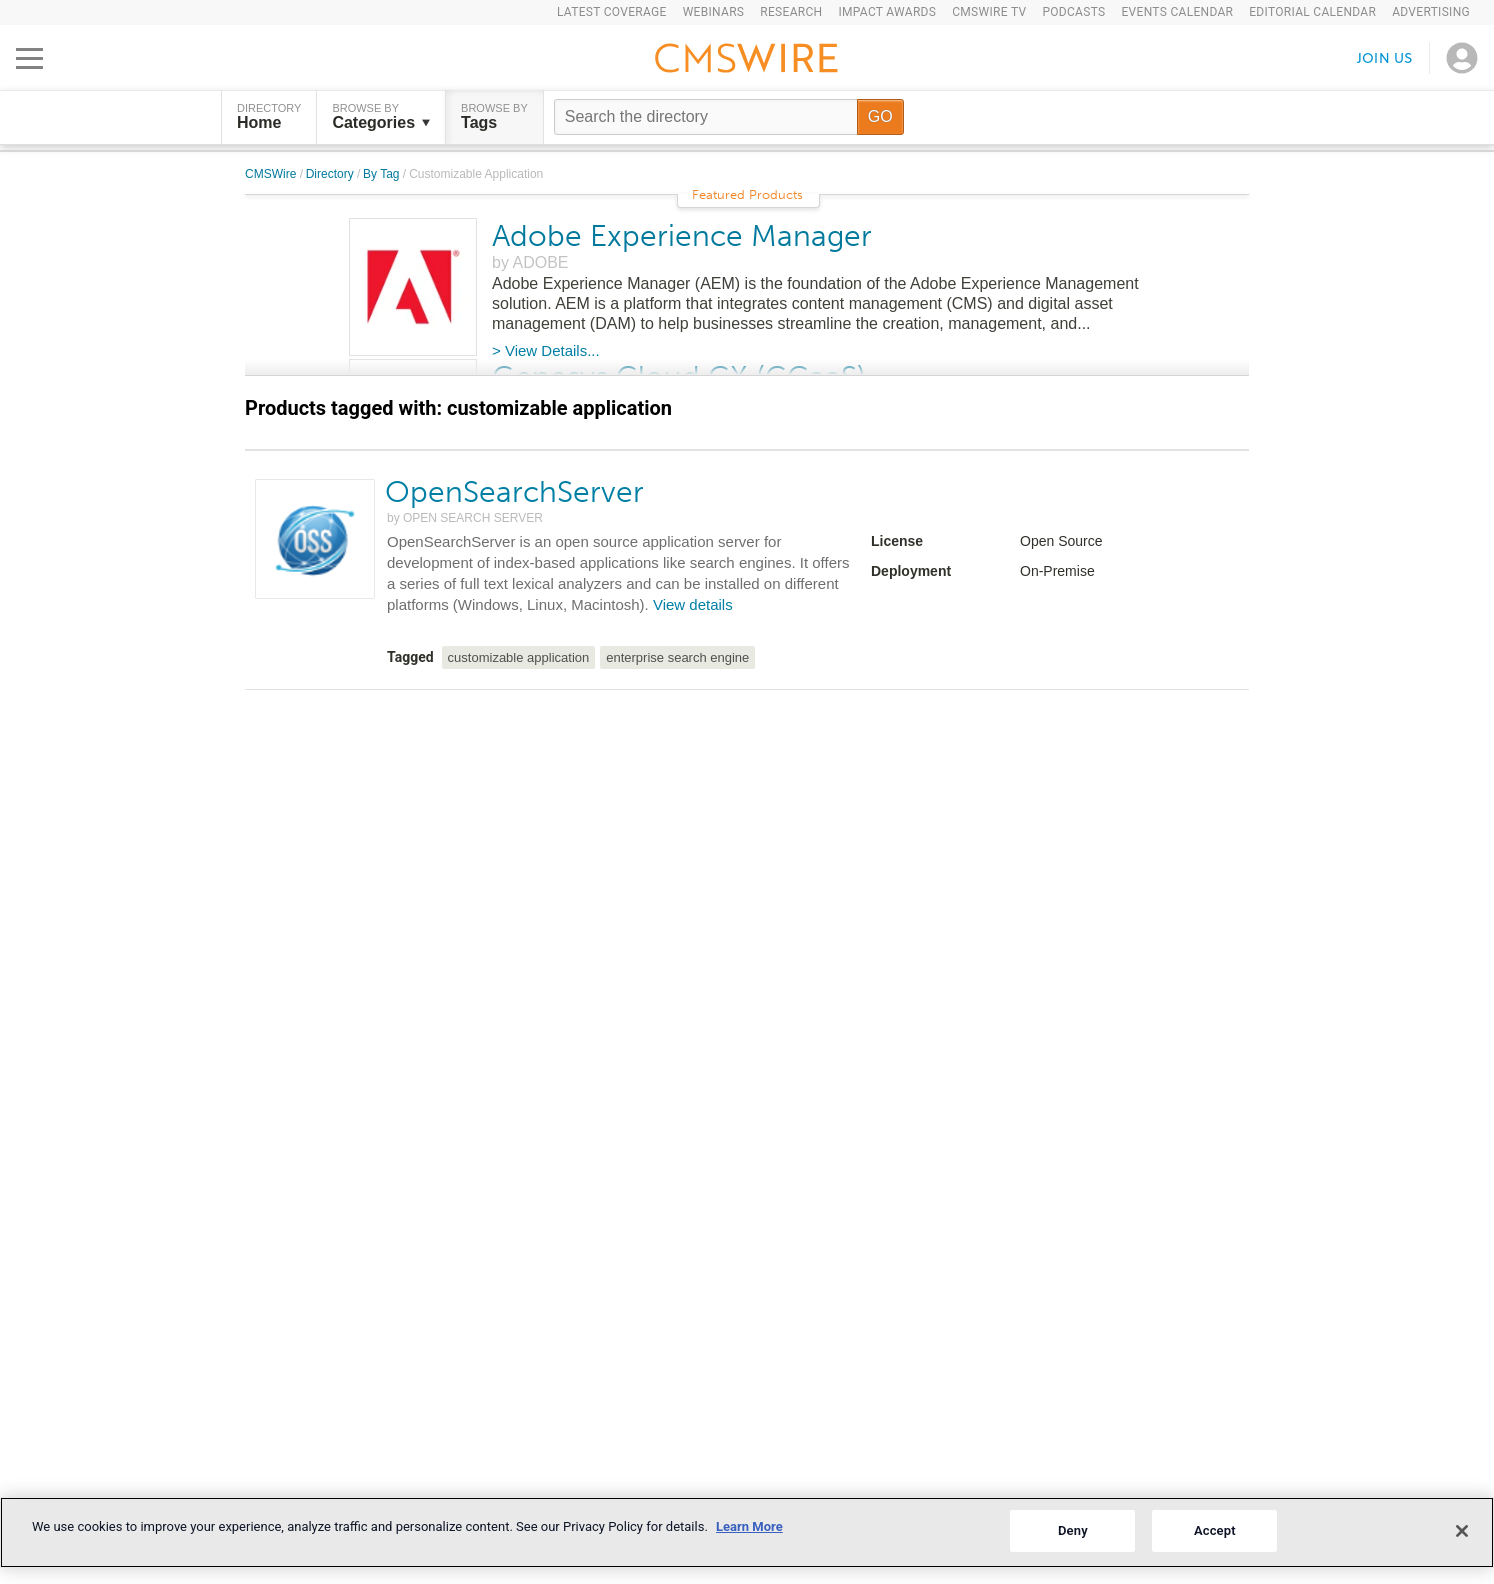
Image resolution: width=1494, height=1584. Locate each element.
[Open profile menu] (1462, 58)
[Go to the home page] (747, 61)
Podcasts (1073, 12)
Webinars (714, 12)
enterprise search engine (677, 657)
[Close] (1462, 1531)
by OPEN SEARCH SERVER (465, 518)
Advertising (1431, 12)
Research (791, 12)
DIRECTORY (269, 117)
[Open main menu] (29, 58)
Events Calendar (1177, 12)
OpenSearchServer (514, 492)
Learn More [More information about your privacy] (749, 1526)
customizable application (519, 657)
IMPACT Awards (887, 12)
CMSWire (272, 174)
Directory (331, 174)
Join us (1385, 57)
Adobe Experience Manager (682, 236)
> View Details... (546, 350)
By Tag (383, 174)
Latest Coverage (612, 12)
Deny (1073, 1530)
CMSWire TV (989, 12)
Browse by (381, 117)
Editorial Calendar (1312, 12)
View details (693, 604)
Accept (1215, 1530)
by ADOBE (530, 262)
